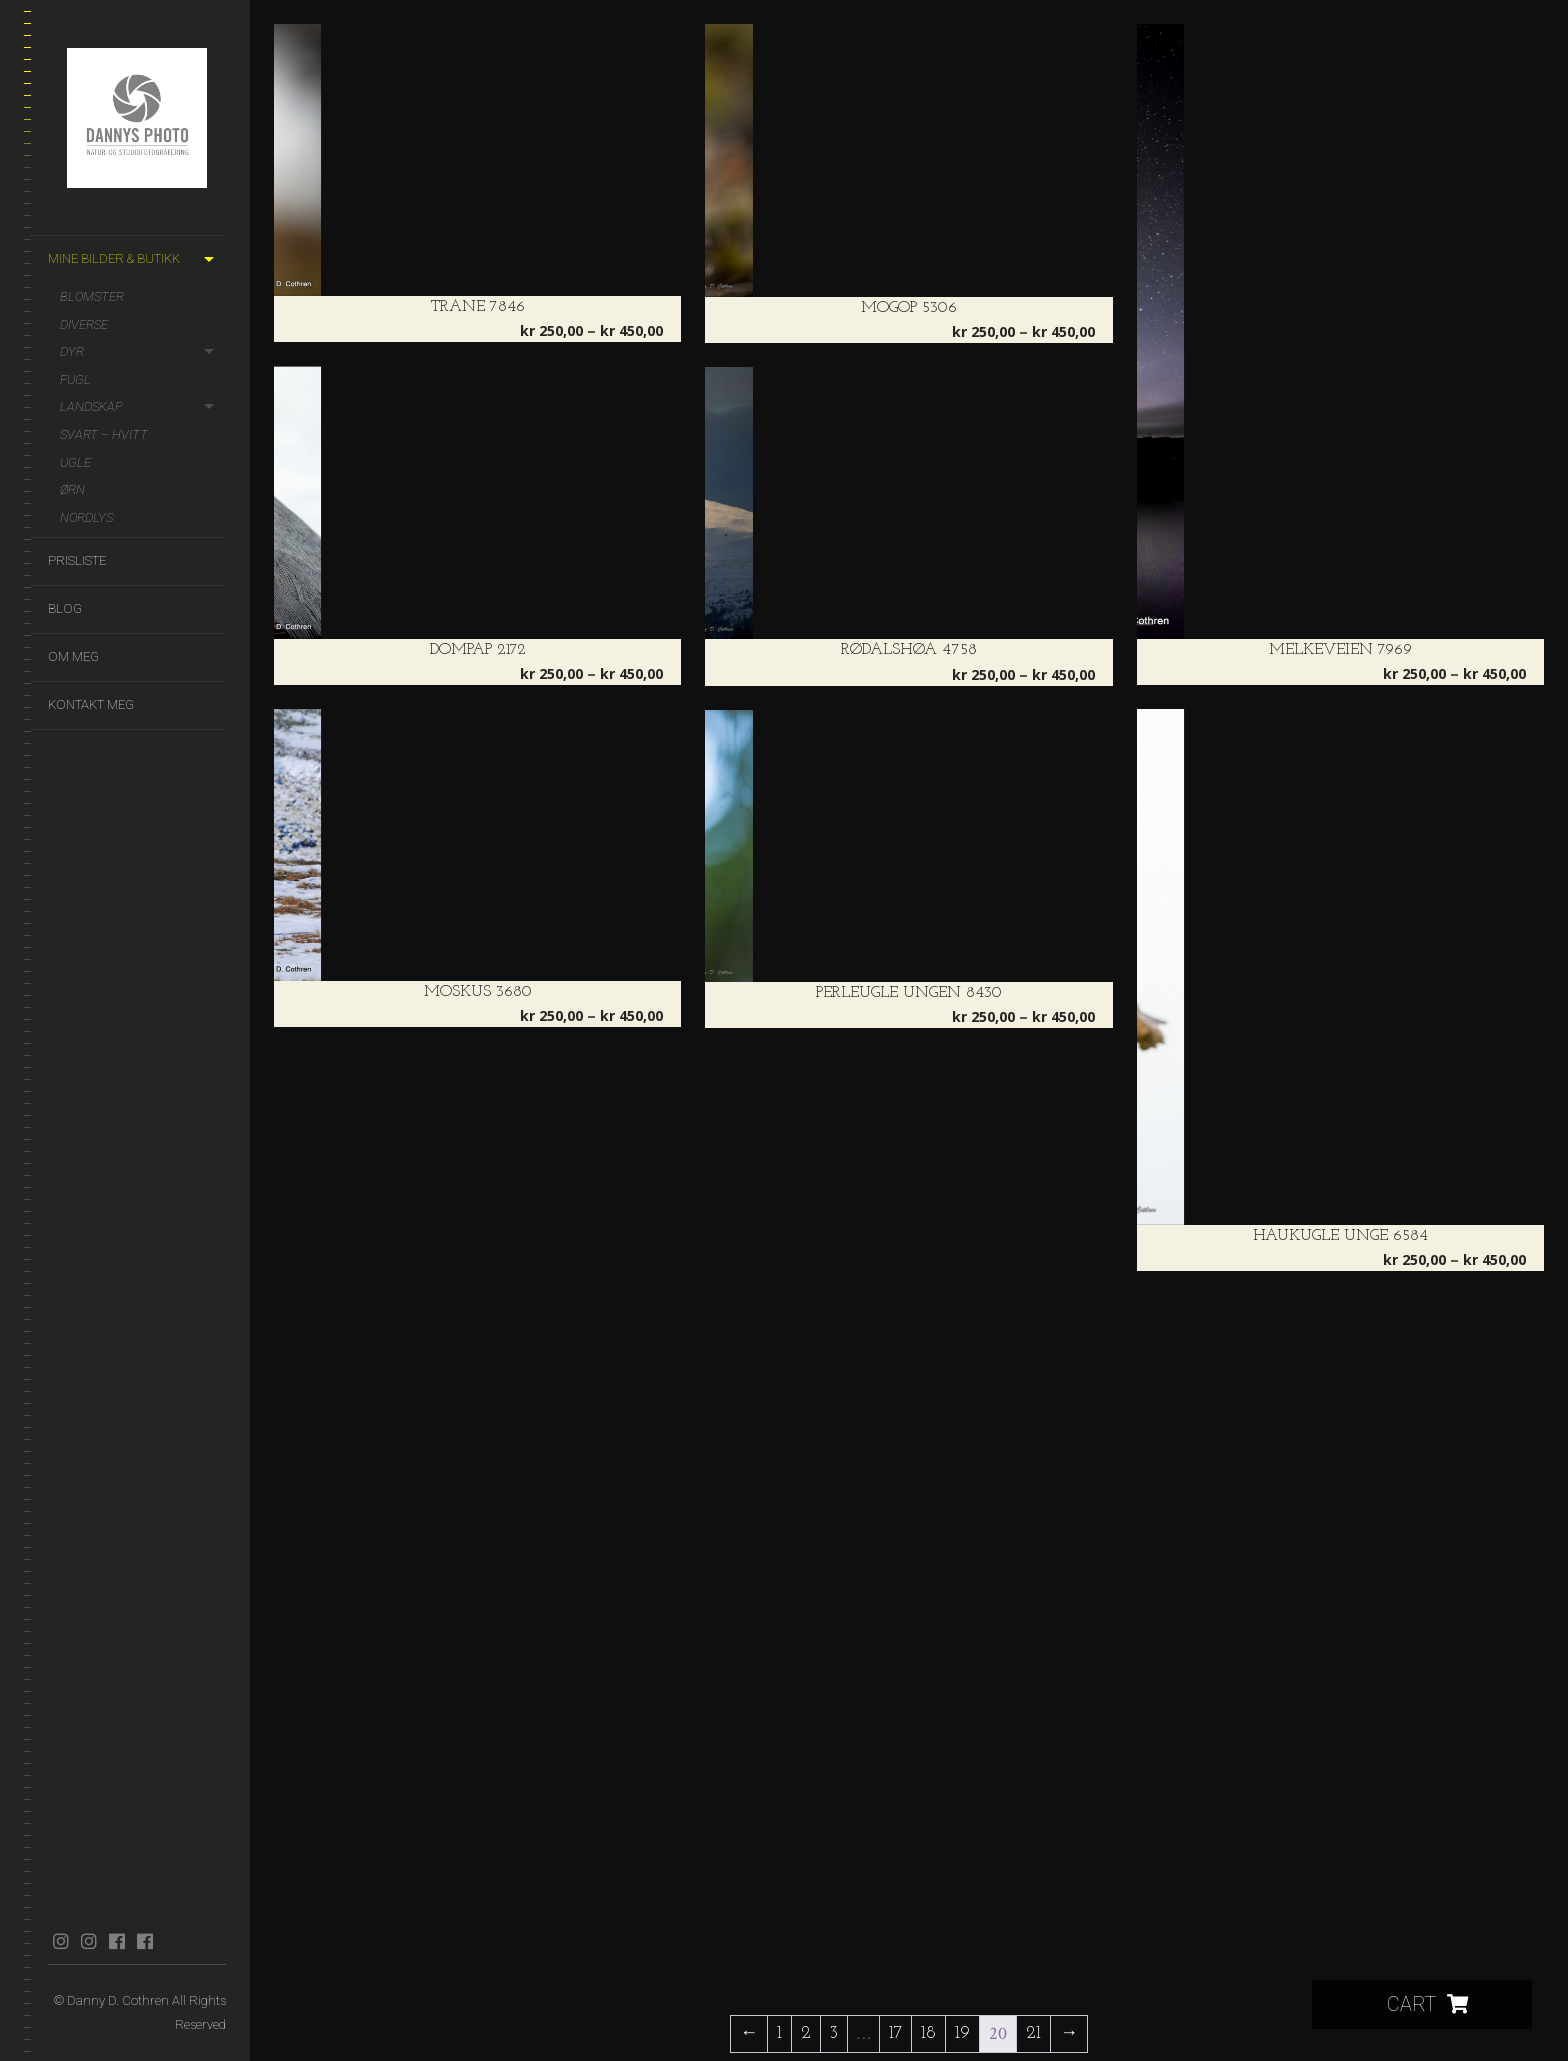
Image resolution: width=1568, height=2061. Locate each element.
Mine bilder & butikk (114, 258)
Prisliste (77, 560)
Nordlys (86, 517)
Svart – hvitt (104, 434)
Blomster (92, 296)
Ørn (72, 489)
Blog (65, 608)
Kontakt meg (91, 704)
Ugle (75, 462)
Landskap (91, 406)
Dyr (72, 351)
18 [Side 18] (928, 2033)
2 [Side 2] (806, 2033)
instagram (60, 1941)
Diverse (84, 324)
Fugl (75, 379)
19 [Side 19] (962, 2033)
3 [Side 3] (834, 2033)
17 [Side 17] (895, 2033)
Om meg (73, 656)
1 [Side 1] (779, 2033)
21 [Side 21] (1033, 2033)
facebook (116, 1941)
